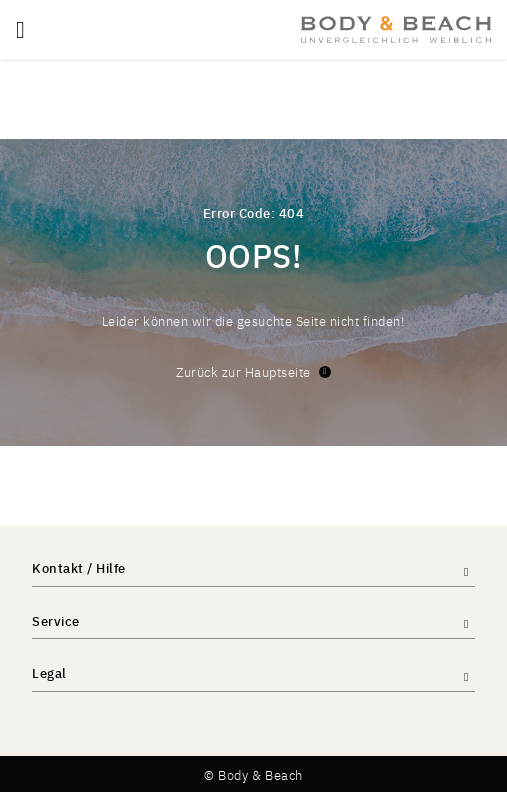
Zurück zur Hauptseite (253, 371)
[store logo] (396, 29)
